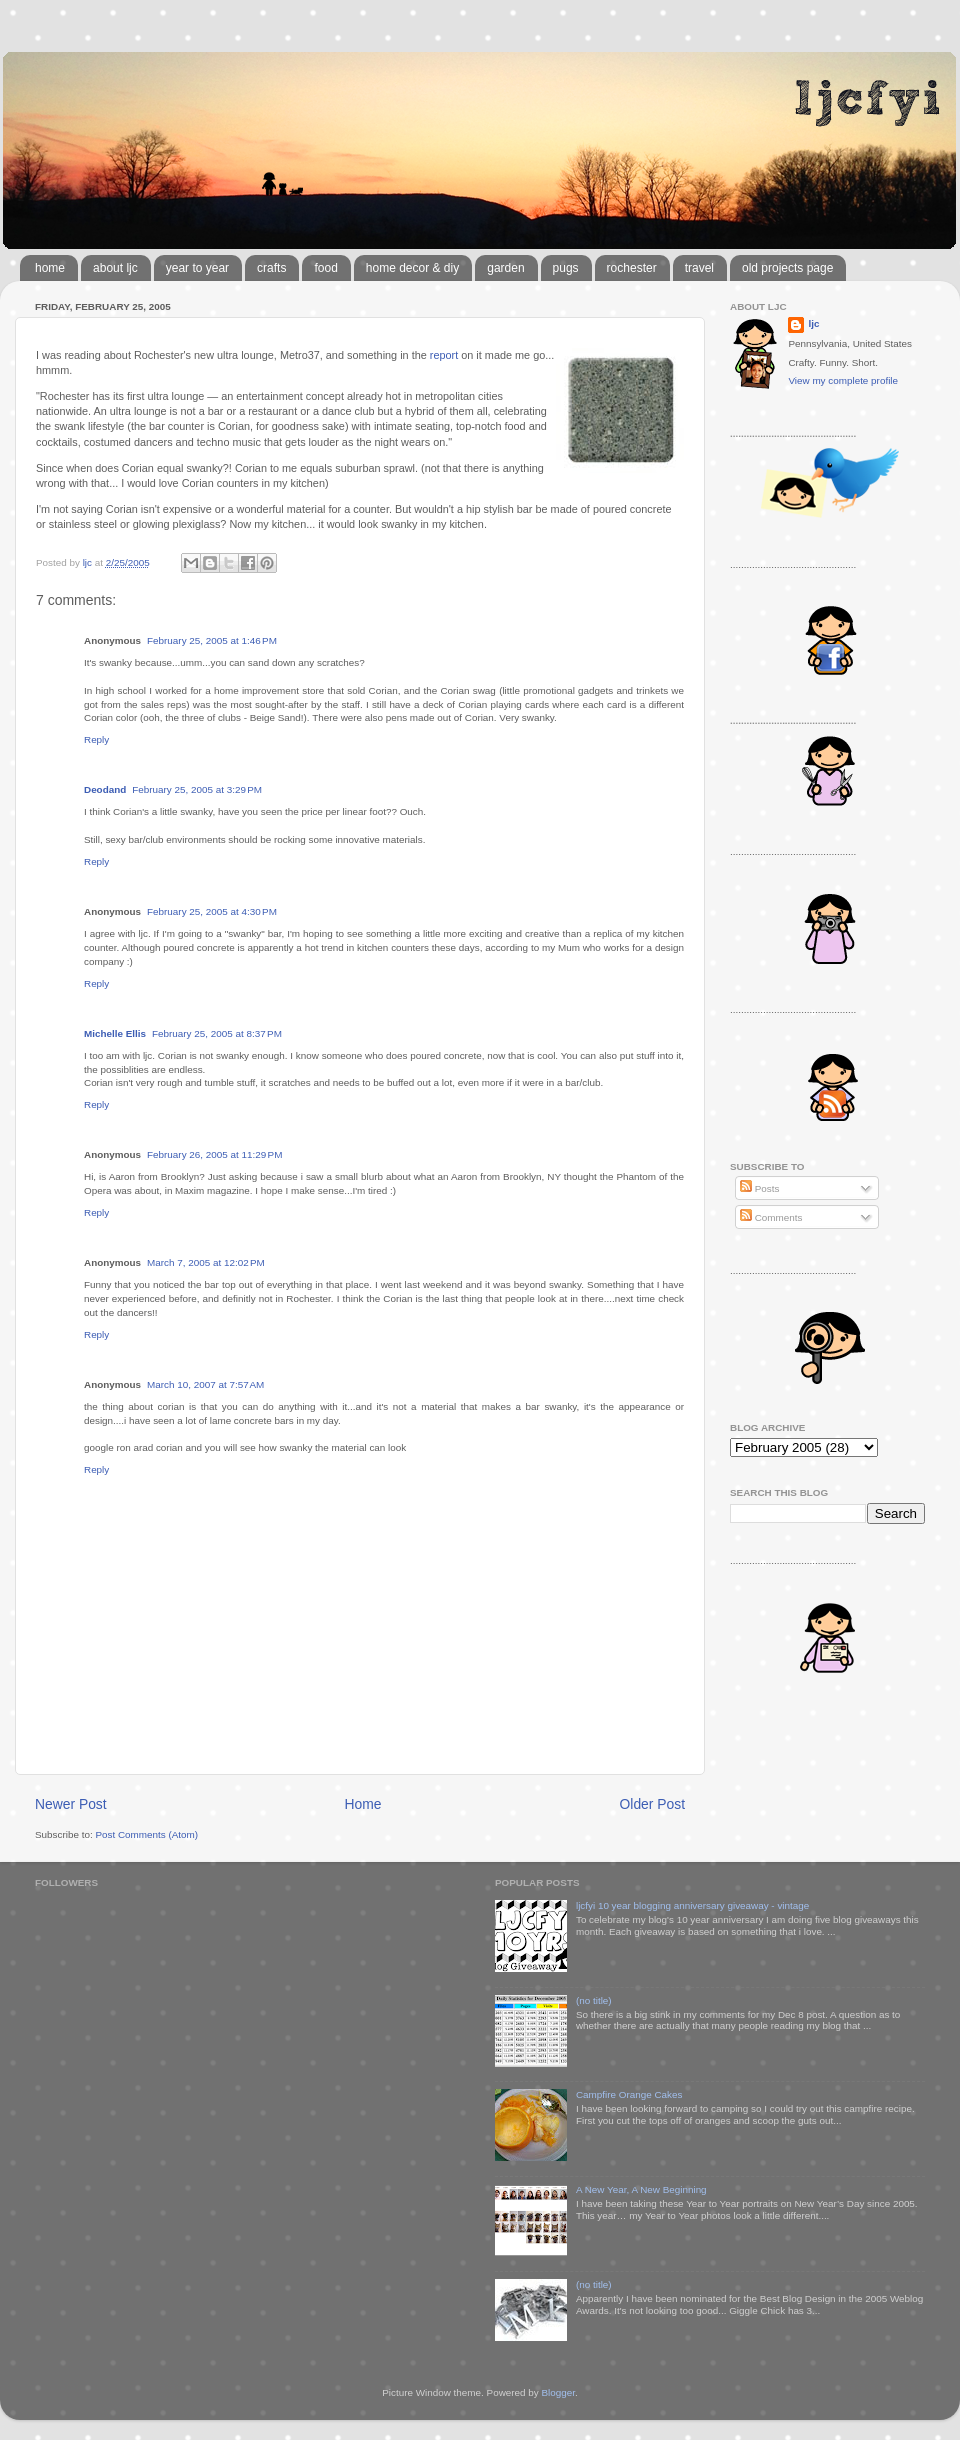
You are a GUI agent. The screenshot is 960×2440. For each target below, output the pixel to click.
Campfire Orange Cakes (629, 2094)
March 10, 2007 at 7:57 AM (205, 1384)
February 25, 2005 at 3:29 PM (197, 789)
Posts (759, 1188)
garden (505, 268)
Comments (771, 1217)
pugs (566, 268)
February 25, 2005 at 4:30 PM (212, 911)
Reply (96, 739)
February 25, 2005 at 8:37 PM (217, 1033)
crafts (271, 268)
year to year (197, 268)
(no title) (594, 2000)
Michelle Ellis (115, 1033)
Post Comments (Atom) (146, 1834)
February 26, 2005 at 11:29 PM (214, 1154)
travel (699, 268)
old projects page (787, 268)
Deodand (105, 789)
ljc (813, 323)
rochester (632, 268)
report (444, 355)
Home (363, 1804)
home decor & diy (412, 268)
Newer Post (71, 1804)
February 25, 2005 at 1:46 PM (212, 640)
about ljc (115, 268)
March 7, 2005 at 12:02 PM (206, 1262)
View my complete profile (843, 380)
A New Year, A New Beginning (641, 2189)
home (50, 268)
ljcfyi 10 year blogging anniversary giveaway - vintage (692, 1905)
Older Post (652, 1804)
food (325, 268)
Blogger (558, 2392)
